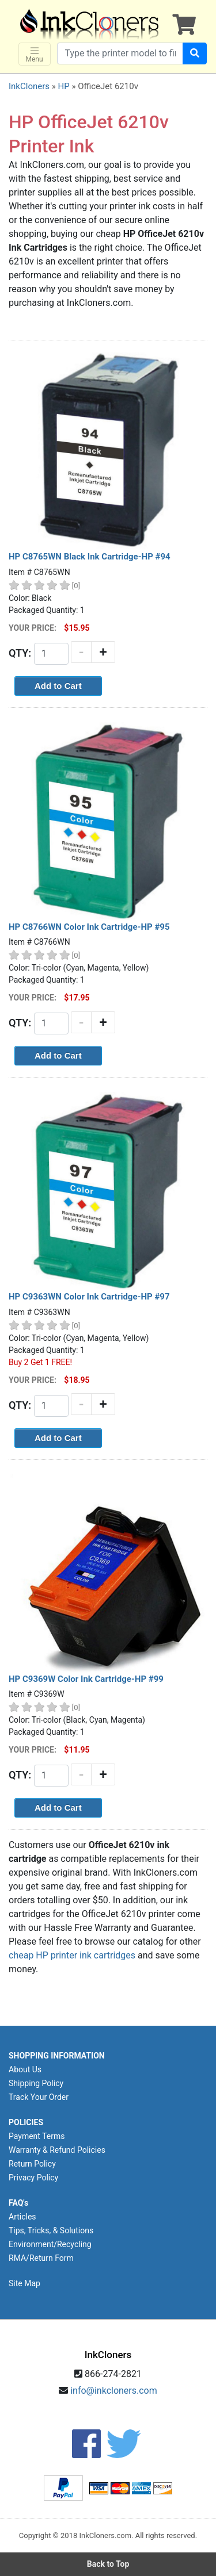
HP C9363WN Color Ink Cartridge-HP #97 (89, 1296)
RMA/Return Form (41, 2258)
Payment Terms (37, 2136)
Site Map (24, 2283)
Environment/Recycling (50, 2244)
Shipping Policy (36, 2083)
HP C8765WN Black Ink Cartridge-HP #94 (89, 556)
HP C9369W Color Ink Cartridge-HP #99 (86, 1679)
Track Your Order (39, 2097)
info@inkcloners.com (113, 2390)
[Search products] (120, 53)
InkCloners (29, 86)
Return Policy (32, 2163)
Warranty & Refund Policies (57, 2150)
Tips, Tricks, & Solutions (51, 2230)
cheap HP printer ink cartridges (72, 1955)
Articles (22, 2216)
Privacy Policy (33, 2177)
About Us (25, 2069)
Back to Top (108, 2564)
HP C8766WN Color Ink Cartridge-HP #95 (89, 927)
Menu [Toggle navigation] (34, 54)
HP (63, 86)
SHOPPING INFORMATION (57, 2055)
